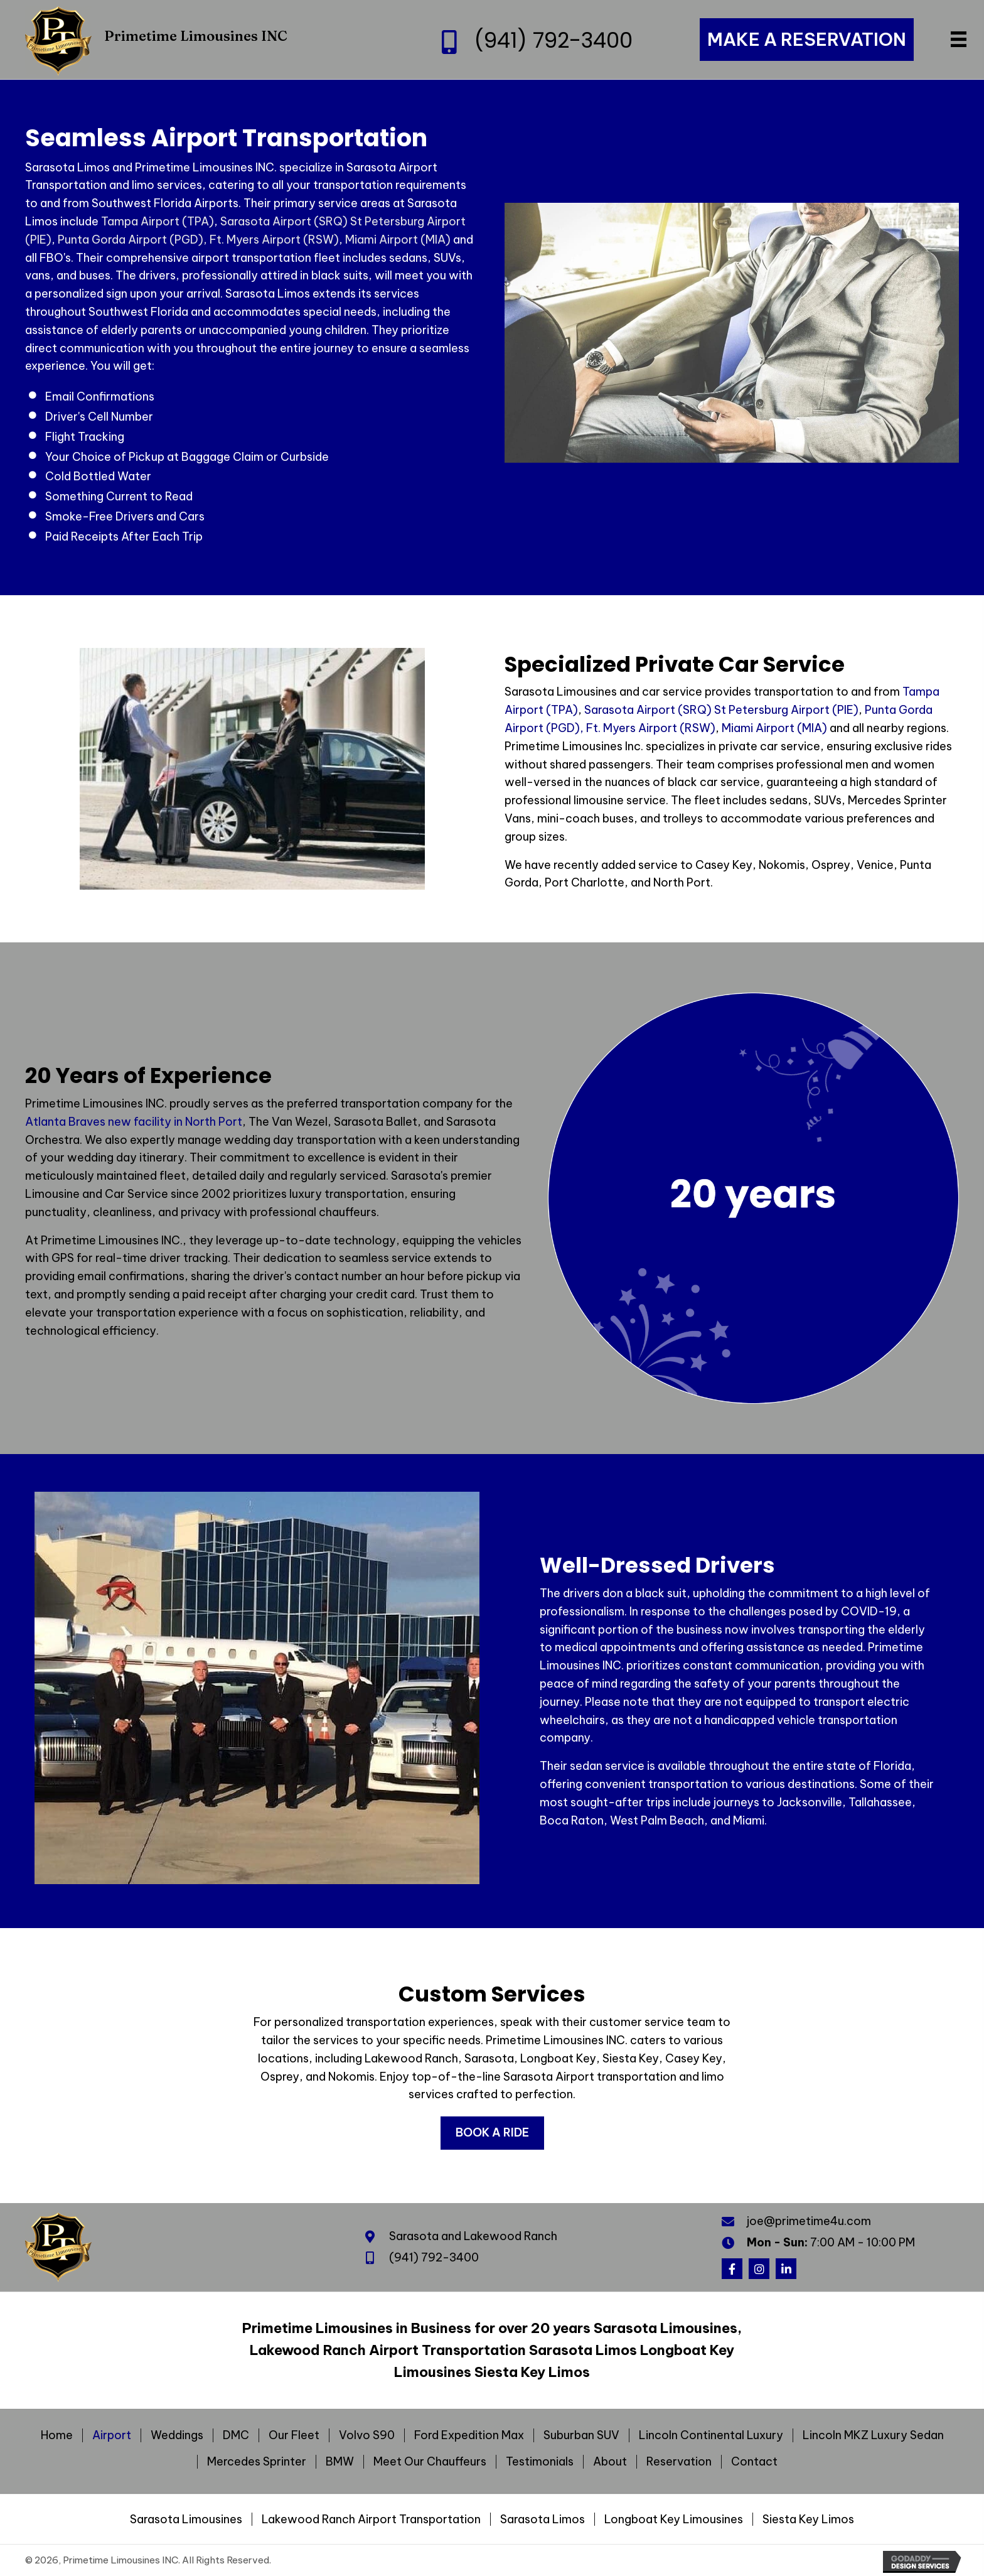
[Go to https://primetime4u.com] (175, 39)
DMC (236, 2435)
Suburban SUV (581, 2435)
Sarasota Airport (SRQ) (284, 221)
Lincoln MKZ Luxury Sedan (873, 2435)
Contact (754, 2462)
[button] (732, 2268)
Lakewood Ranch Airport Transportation (371, 2519)
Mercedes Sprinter (256, 2462)
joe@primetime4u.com (809, 2221)
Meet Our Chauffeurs (429, 2462)
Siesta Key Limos (808, 2519)
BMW (340, 2462)
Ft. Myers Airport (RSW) (274, 239)
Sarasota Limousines (186, 2519)
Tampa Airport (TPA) (157, 221)
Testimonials (540, 2462)
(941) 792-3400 (553, 40)
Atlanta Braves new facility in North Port (133, 1121)
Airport (111, 2435)
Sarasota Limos (542, 2519)
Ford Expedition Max (469, 2435)
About (610, 2462)
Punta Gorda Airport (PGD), (132, 239)
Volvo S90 (367, 2435)
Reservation (679, 2462)
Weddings (177, 2435)
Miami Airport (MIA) (398, 239)
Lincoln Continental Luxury (711, 2435)
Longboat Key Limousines (673, 2519)
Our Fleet (294, 2435)
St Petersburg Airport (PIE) (786, 710)
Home (57, 2435)
